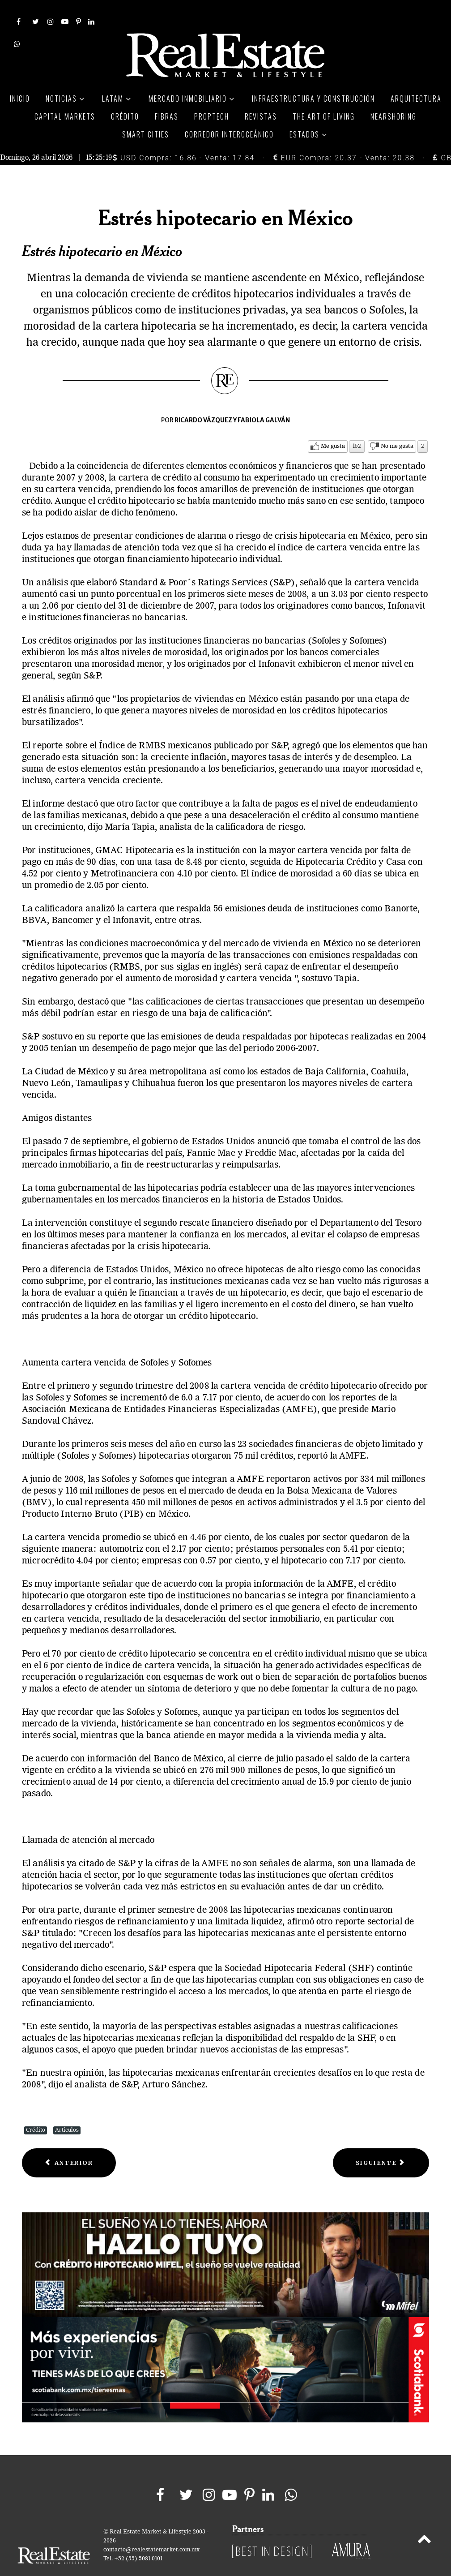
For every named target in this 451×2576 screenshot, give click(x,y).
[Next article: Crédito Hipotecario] (381, 2142)
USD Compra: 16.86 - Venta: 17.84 (184, 137)
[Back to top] (424, 2520)
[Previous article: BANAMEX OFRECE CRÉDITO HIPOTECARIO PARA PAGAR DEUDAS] (69, 2142)
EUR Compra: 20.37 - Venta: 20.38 (344, 137)
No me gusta (397, 426)
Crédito (35, 2110)
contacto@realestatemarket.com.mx (151, 2530)
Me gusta (333, 426)
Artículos (67, 2110)
